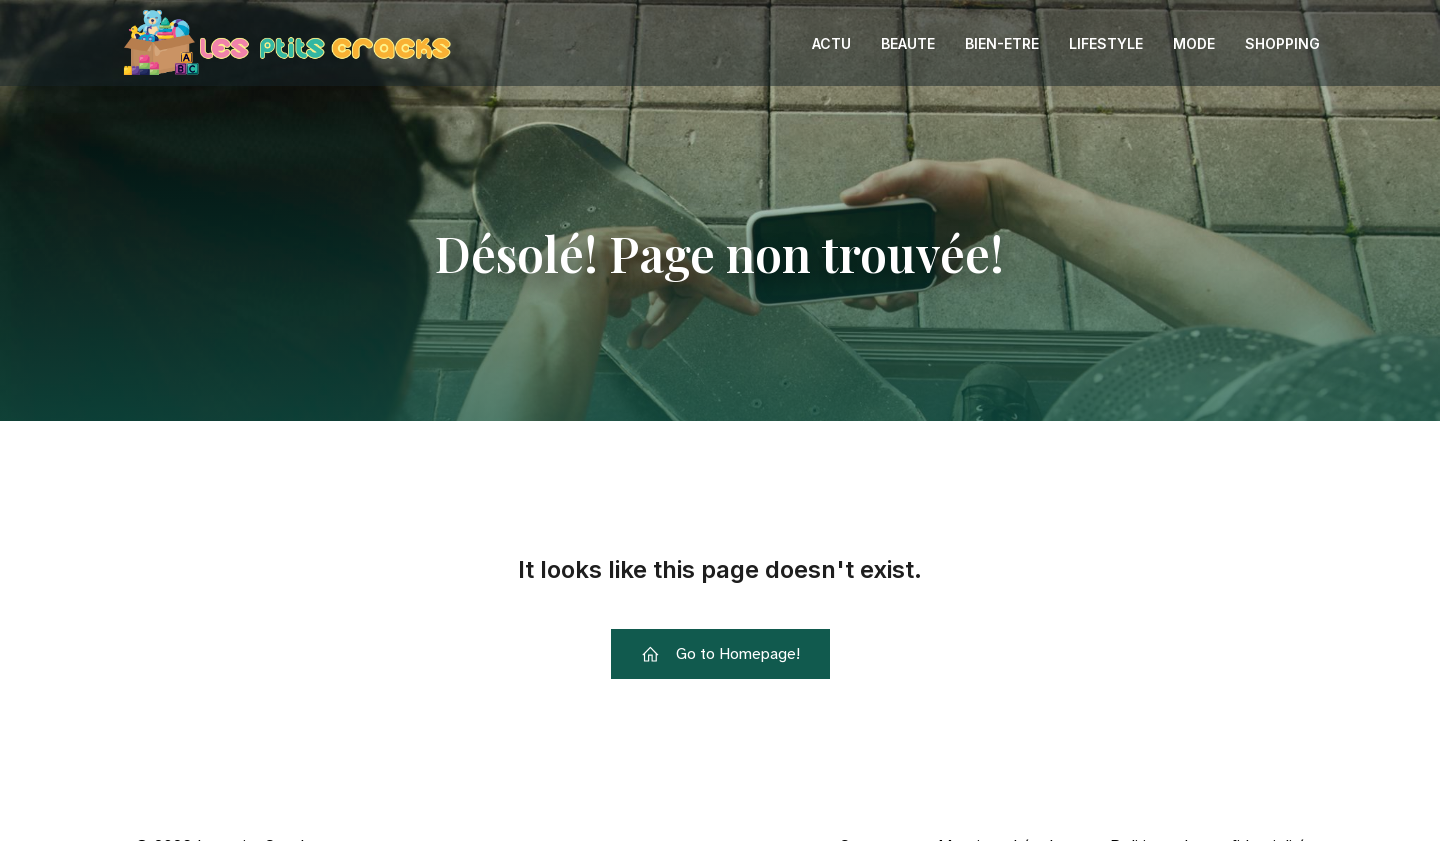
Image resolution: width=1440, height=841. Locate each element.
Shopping (1282, 43)
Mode (1194, 43)
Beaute (908, 43)
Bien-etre (1002, 43)
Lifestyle (1106, 43)
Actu (831, 43)
